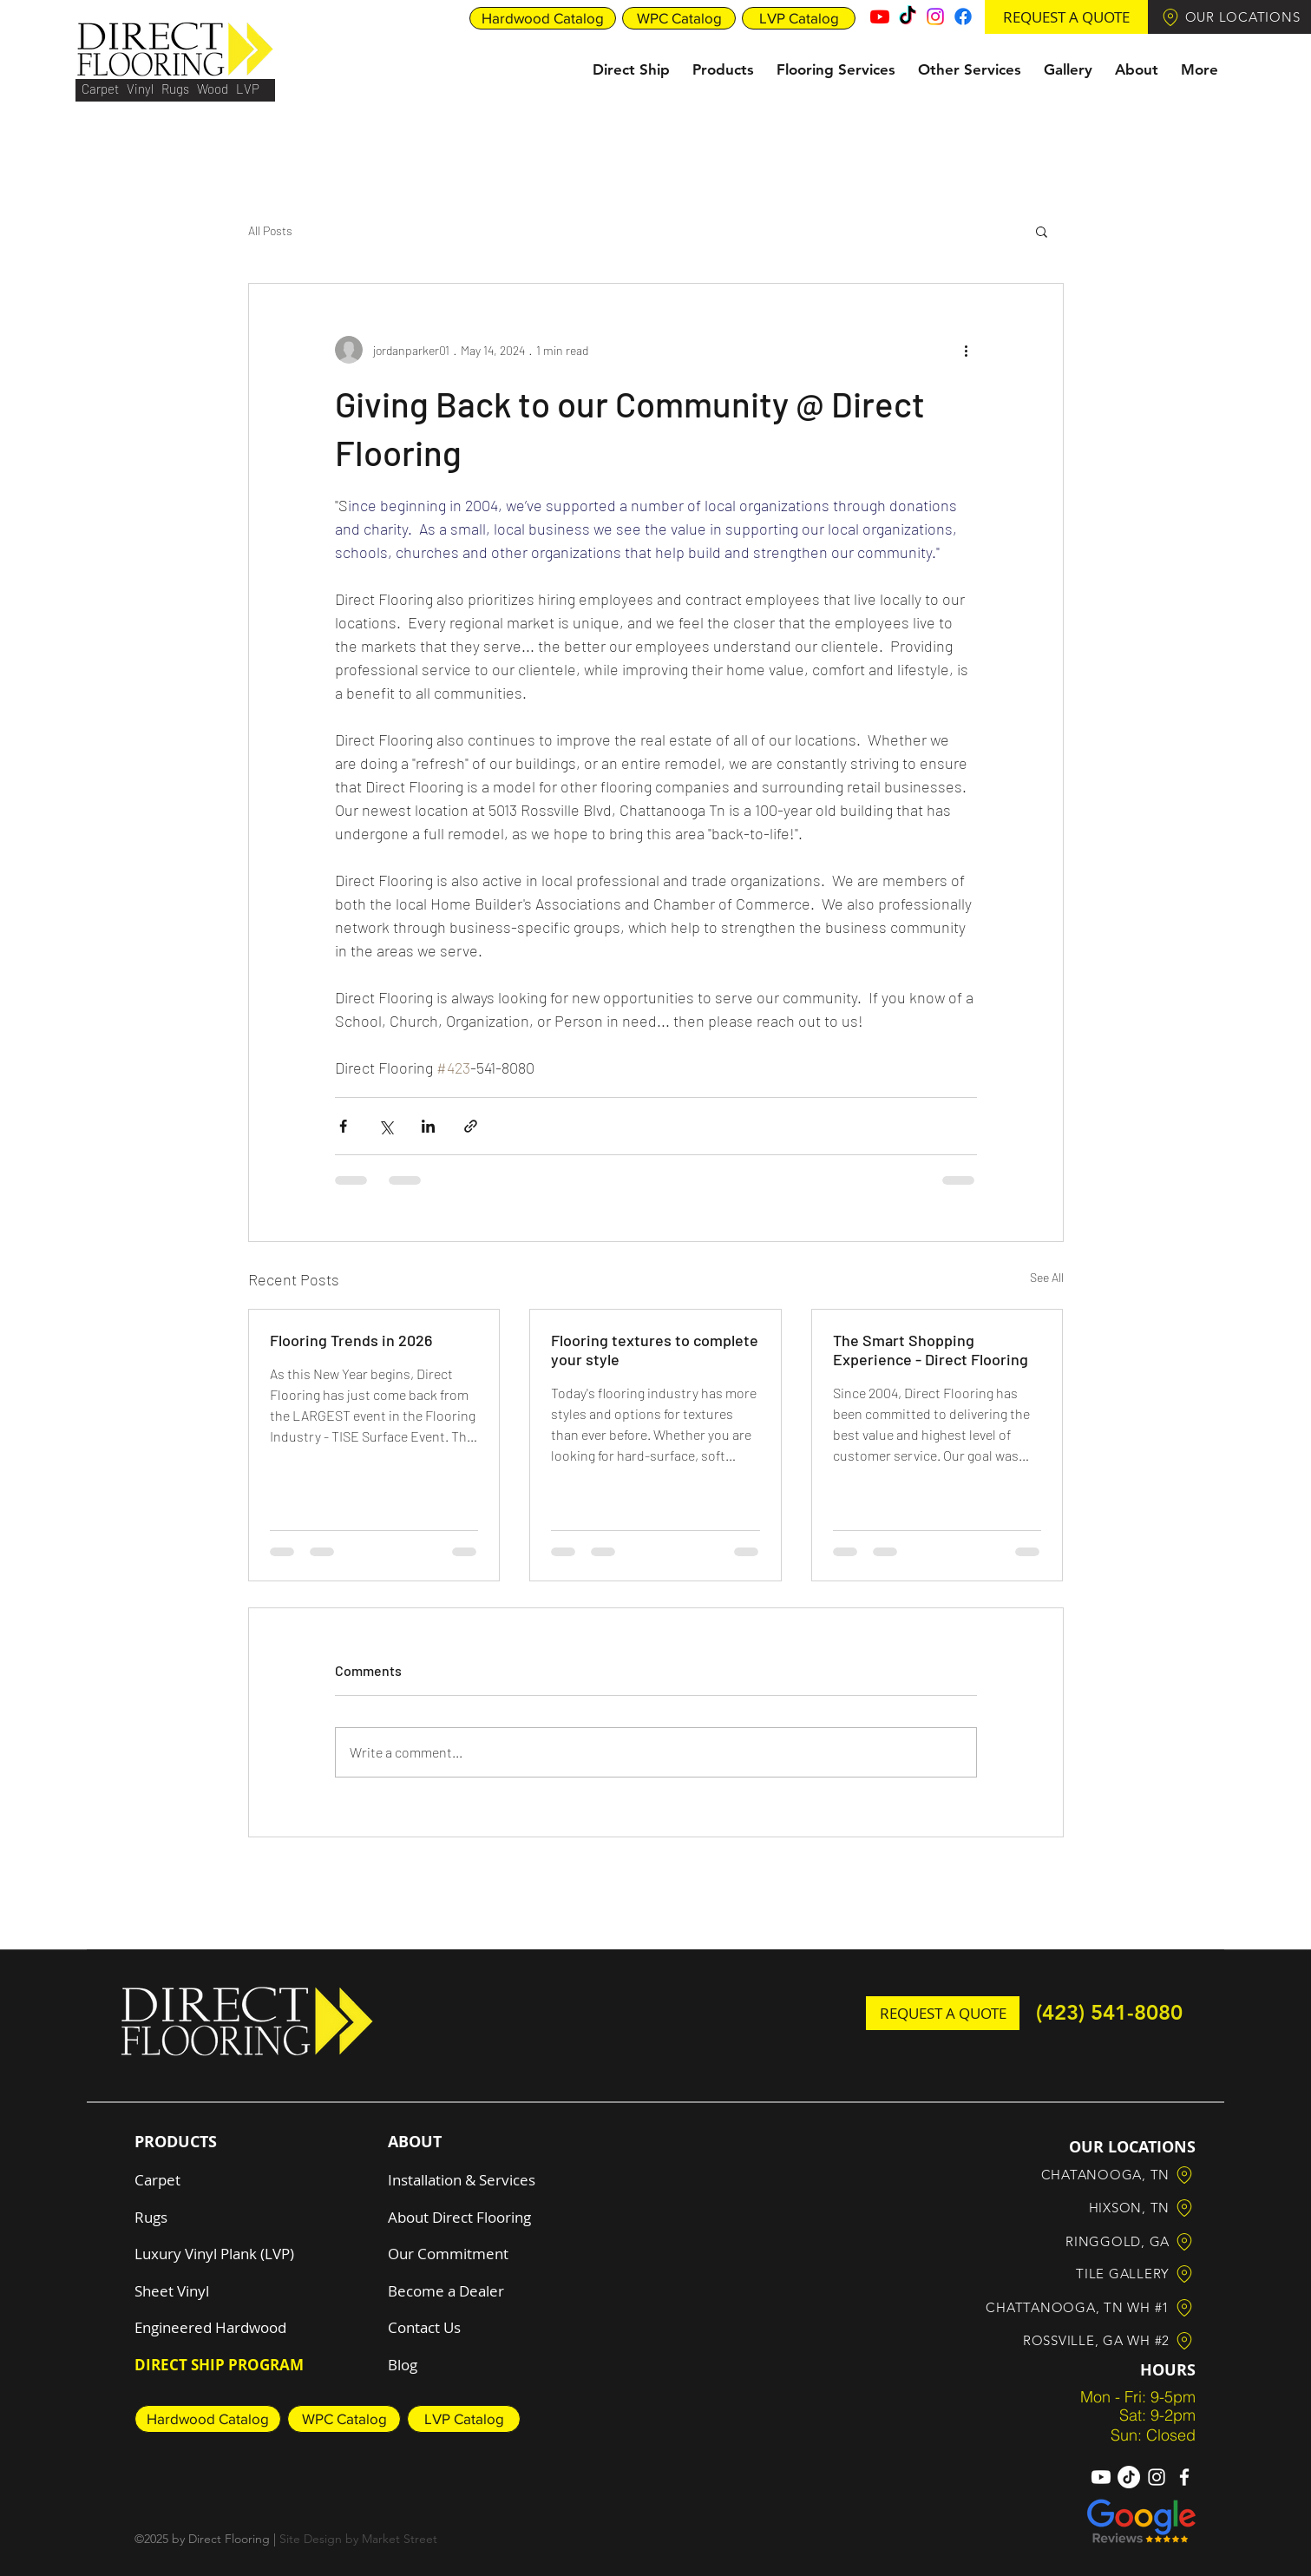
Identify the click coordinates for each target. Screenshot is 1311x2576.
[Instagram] (935, 16)
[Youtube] (880, 16)
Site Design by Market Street (358, 2538)
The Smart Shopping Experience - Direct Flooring (930, 1350)
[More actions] (966, 349)
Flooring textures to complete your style (654, 1350)
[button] (1066, 17)
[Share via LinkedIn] (428, 1126)
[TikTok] (907, 16)
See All (1047, 1277)
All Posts (270, 230)
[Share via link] (470, 1126)
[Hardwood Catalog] (542, 18)
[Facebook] (963, 16)
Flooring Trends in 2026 (351, 1340)
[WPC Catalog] (679, 18)
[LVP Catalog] (798, 18)
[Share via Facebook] (343, 1126)
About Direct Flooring (459, 2217)
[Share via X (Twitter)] (385, 1126)
